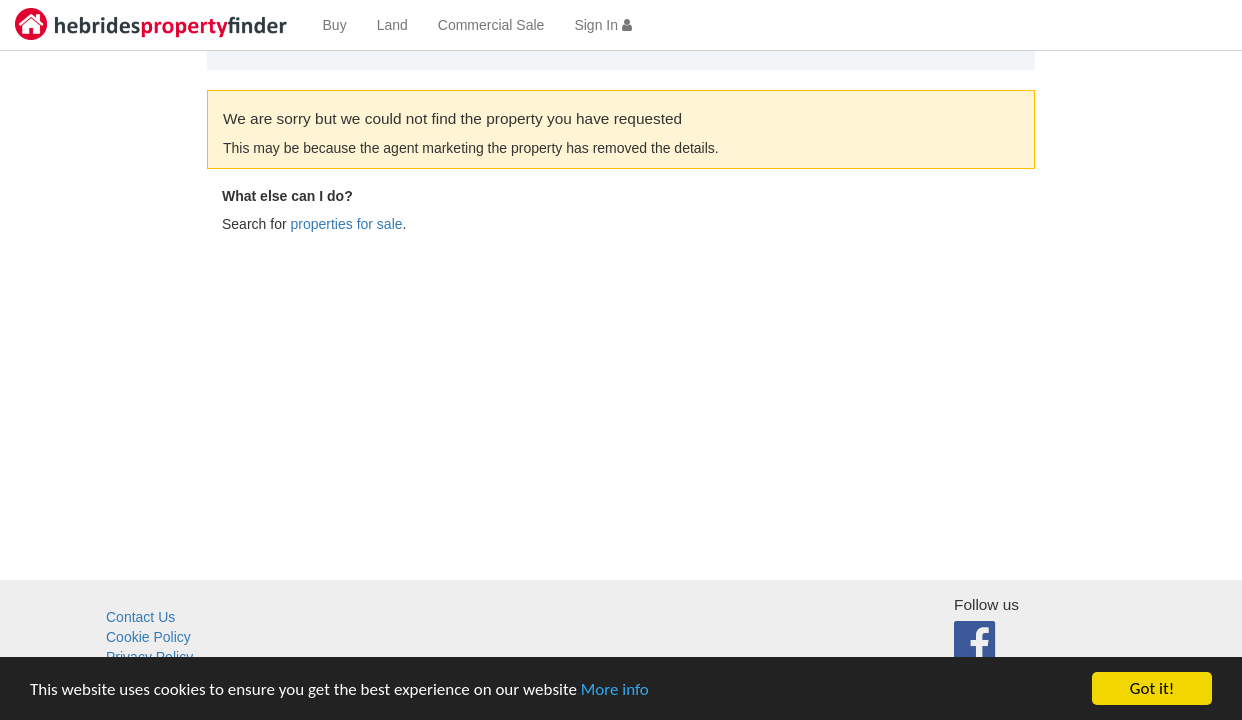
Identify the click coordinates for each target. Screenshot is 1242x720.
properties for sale (346, 224)
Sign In (602, 25)
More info (615, 689)
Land (392, 25)
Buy (335, 25)
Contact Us (140, 617)
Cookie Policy (148, 637)
